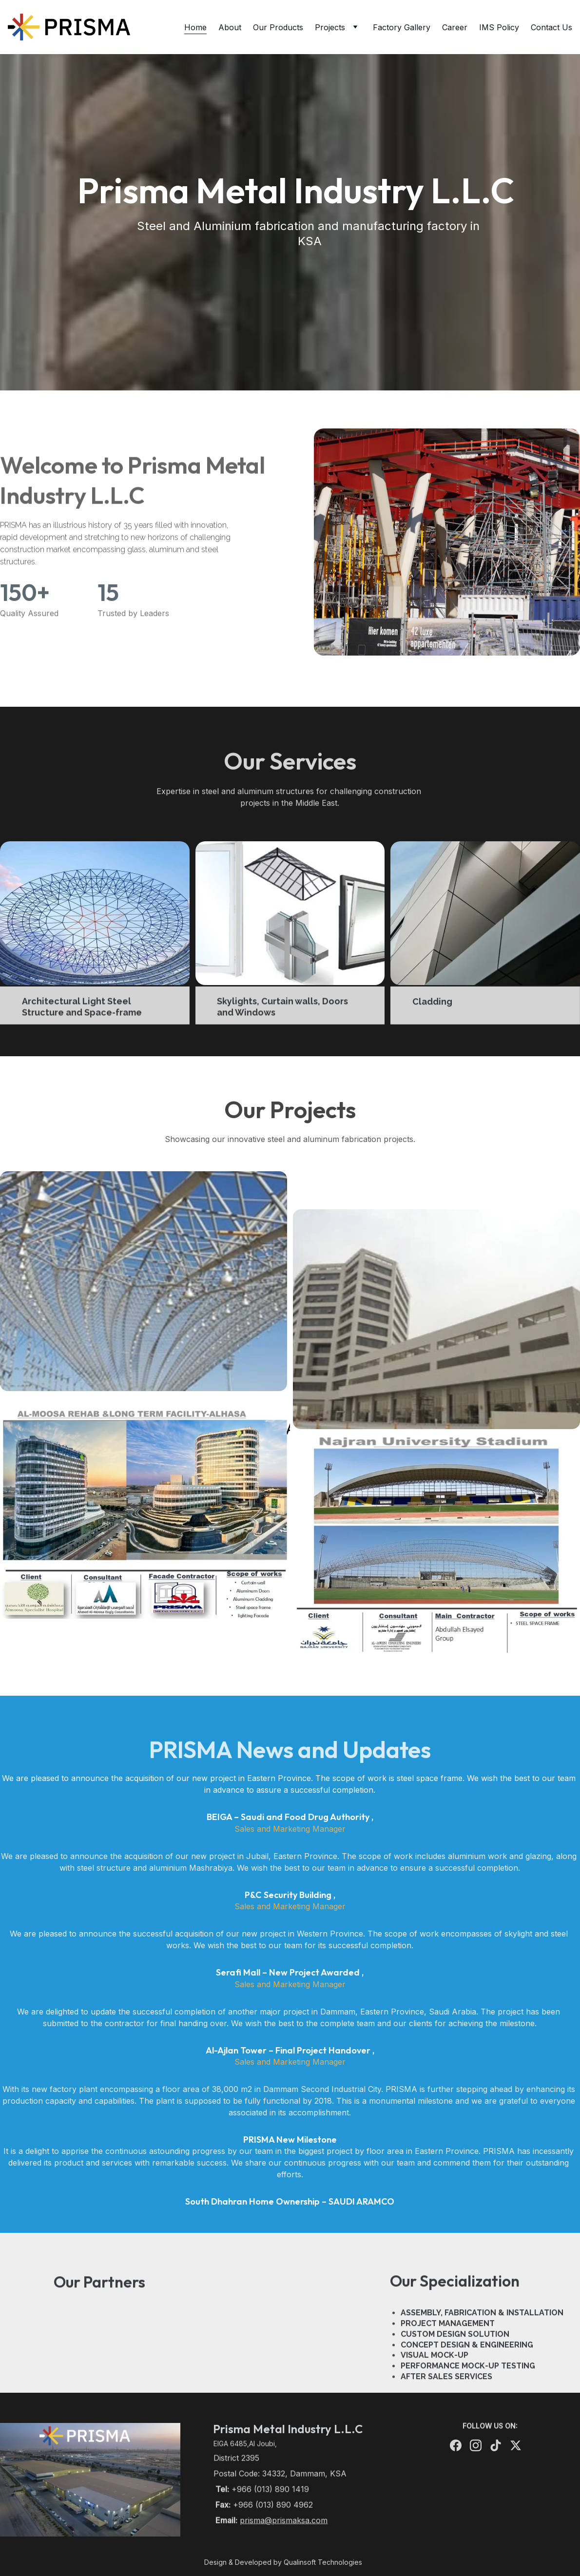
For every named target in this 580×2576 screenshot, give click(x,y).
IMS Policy (499, 27)
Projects (330, 27)
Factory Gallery (401, 27)
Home (195, 27)
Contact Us (551, 27)
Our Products (278, 27)
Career (454, 27)
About (229, 27)
